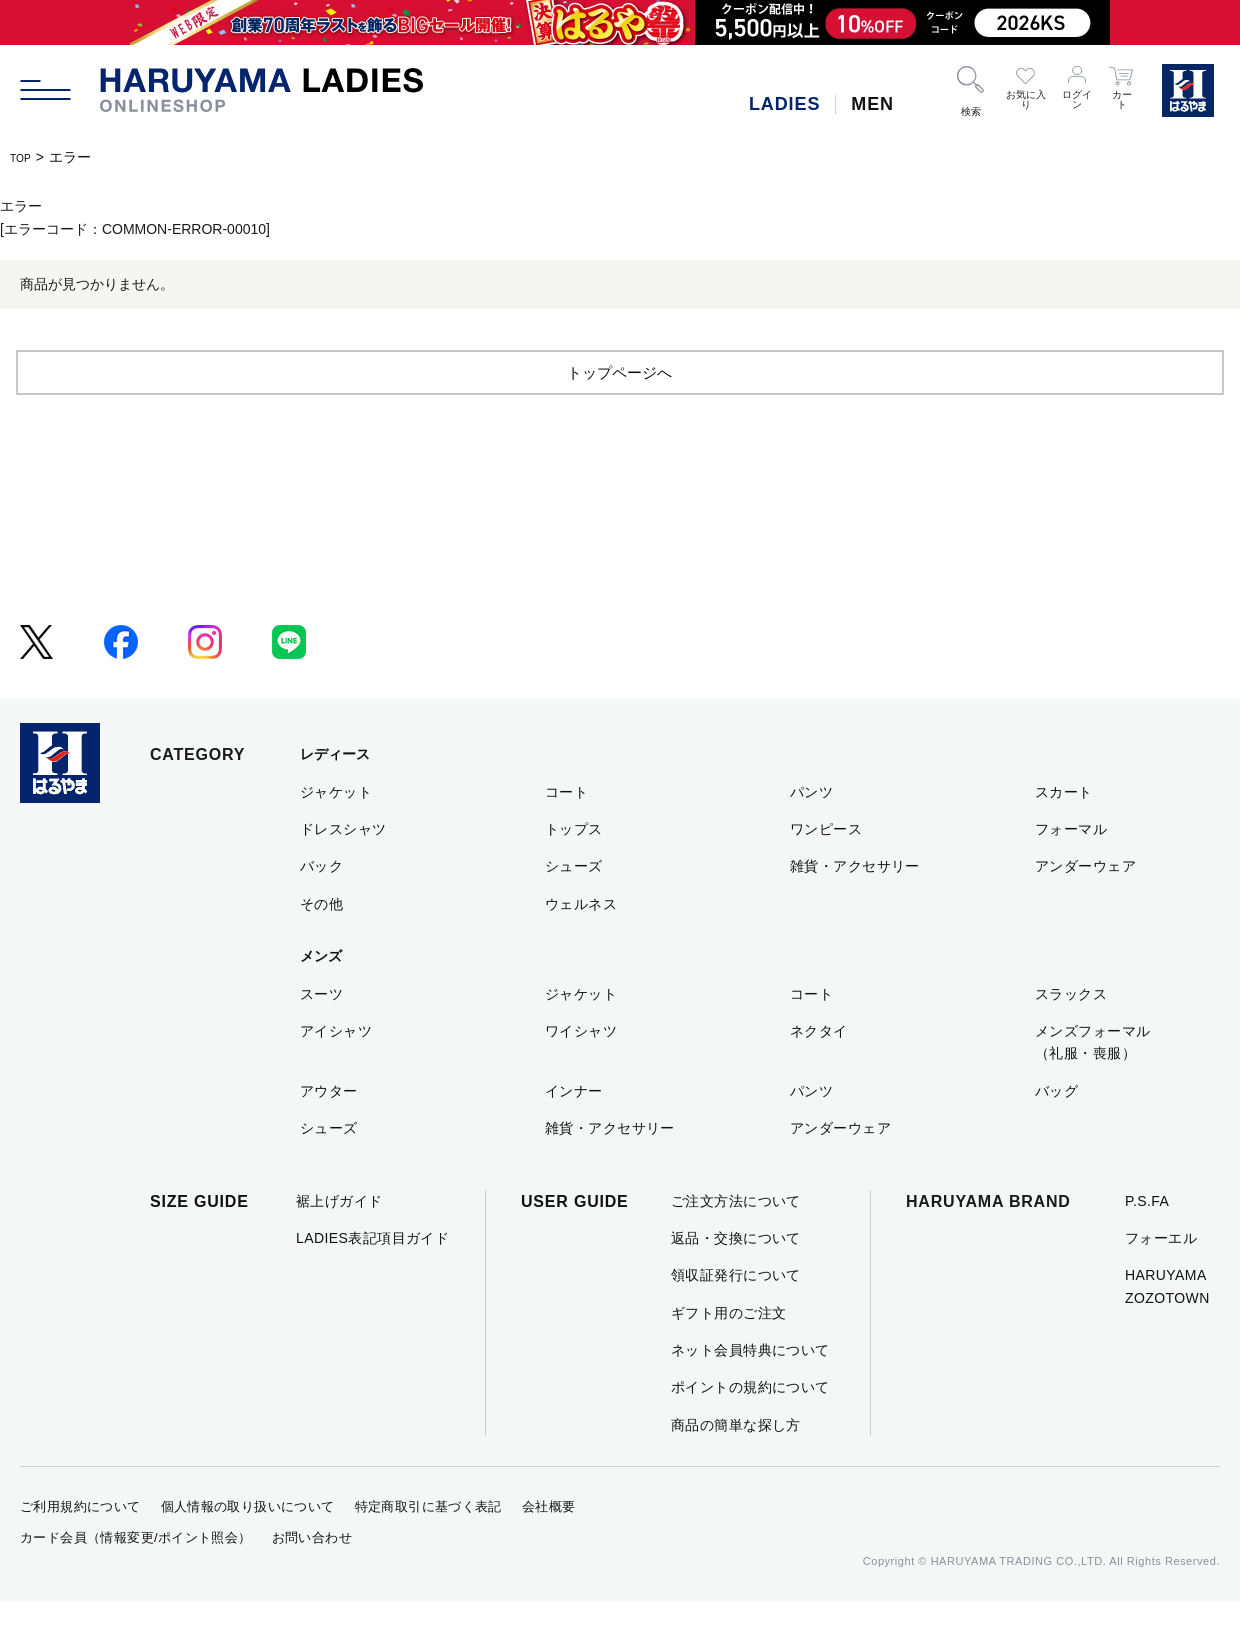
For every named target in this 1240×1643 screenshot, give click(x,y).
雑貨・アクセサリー (855, 908)
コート (566, 833)
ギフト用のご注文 (728, 1354)
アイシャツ (336, 1072)
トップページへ (620, 412)
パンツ (811, 833)
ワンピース (826, 870)
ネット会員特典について (750, 1391)
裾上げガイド (339, 1242)
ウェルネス (581, 945)
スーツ (321, 1035)
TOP (24, 157)
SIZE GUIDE (199, 1242)
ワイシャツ (581, 1072)
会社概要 (549, 1548)
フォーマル (1071, 870)
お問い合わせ (312, 1578)
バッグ (1056, 1132)
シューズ (574, 908)
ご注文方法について (736, 1242)
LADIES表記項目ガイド (372, 1279)
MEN (872, 104)
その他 (321, 945)
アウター (329, 1132)
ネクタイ (819, 1072)
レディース (335, 796)
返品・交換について (736, 1279)
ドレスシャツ (343, 870)
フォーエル (1161, 1279)
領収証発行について (736, 1317)
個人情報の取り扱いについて (248, 1548)
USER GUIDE (575, 1242)
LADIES (784, 104)
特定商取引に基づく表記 (428, 1548)
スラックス (1071, 1035)
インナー (574, 1132)
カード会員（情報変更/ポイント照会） (136, 1578)
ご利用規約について (80, 1548)
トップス (574, 870)
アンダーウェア (1085, 908)
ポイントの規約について (750, 1429)
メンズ (321, 998)
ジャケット (336, 833)
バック (321, 908)
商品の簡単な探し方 (736, 1466)
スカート (1064, 833)
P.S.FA (1147, 1242)
